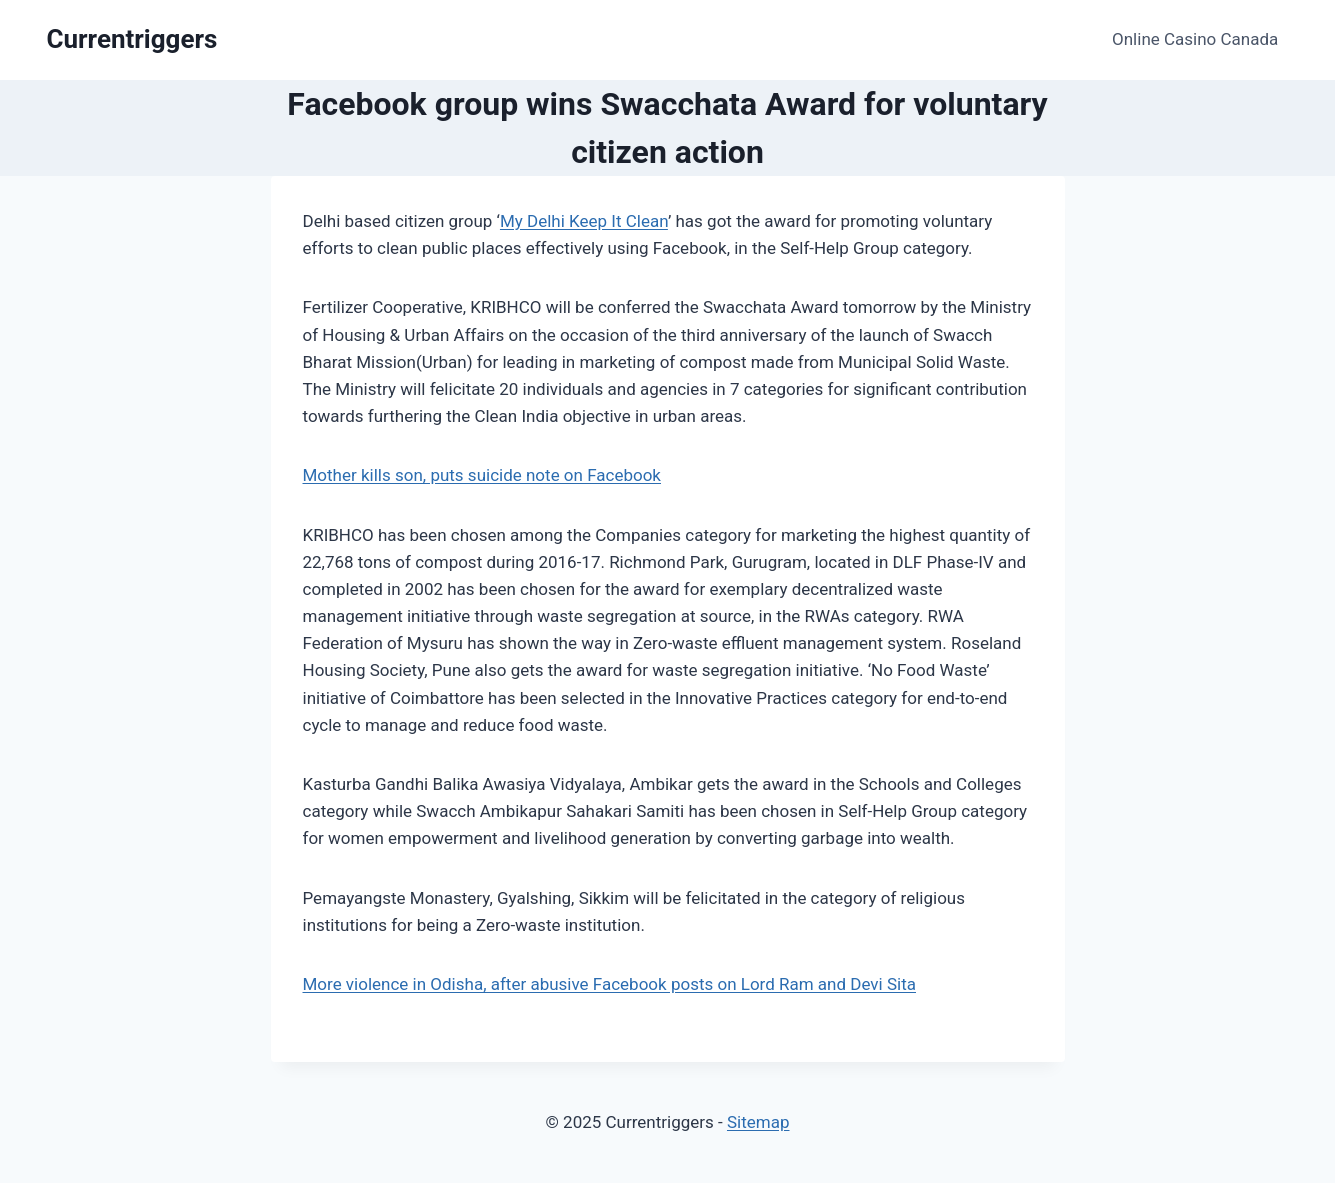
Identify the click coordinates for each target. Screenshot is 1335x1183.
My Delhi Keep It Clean (584, 221)
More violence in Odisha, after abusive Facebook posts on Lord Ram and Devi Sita (610, 984)
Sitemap (758, 1122)
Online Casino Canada (1195, 39)
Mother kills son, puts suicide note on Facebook (482, 475)
